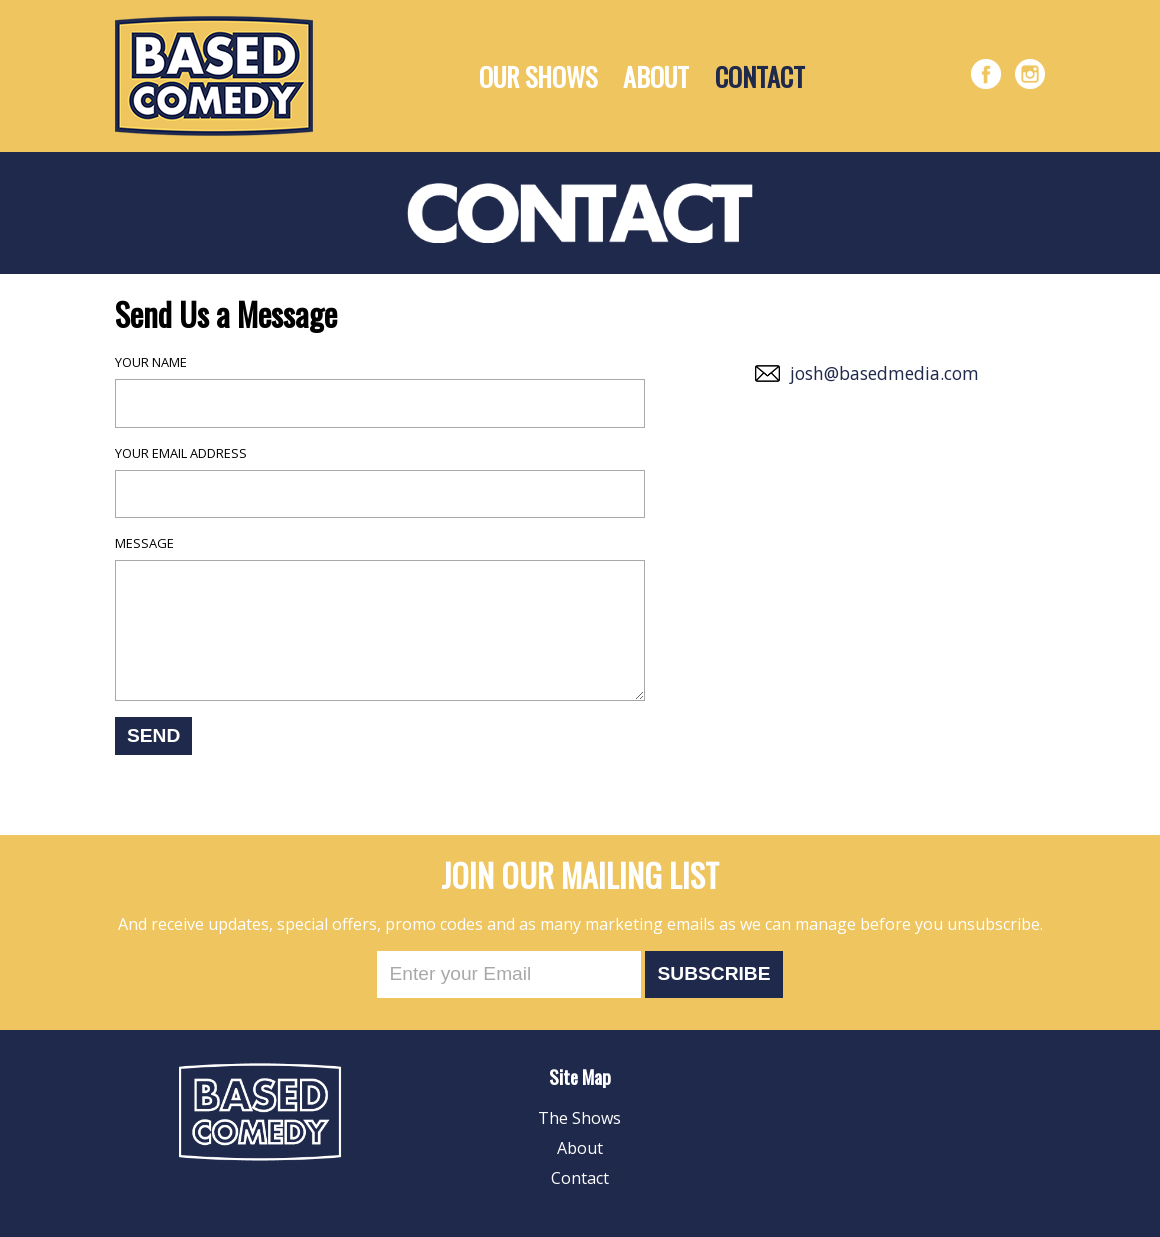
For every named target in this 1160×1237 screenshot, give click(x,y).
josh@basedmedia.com (884, 373)
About (656, 76)
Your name (151, 362)
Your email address (181, 453)
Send (153, 735)
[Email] (509, 974)
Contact (760, 76)
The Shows (579, 1118)
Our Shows (538, 76)
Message (144, 543)
